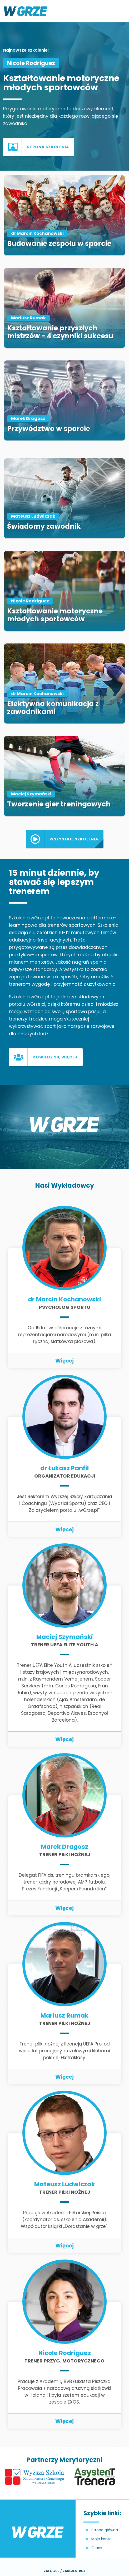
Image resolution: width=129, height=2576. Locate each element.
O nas (96, 2547)
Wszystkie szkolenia (73, 839)
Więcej (64, 1360)
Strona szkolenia (48, 147)
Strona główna (104, 2530)
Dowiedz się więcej (55, 1057)
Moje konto (101, 2539)
